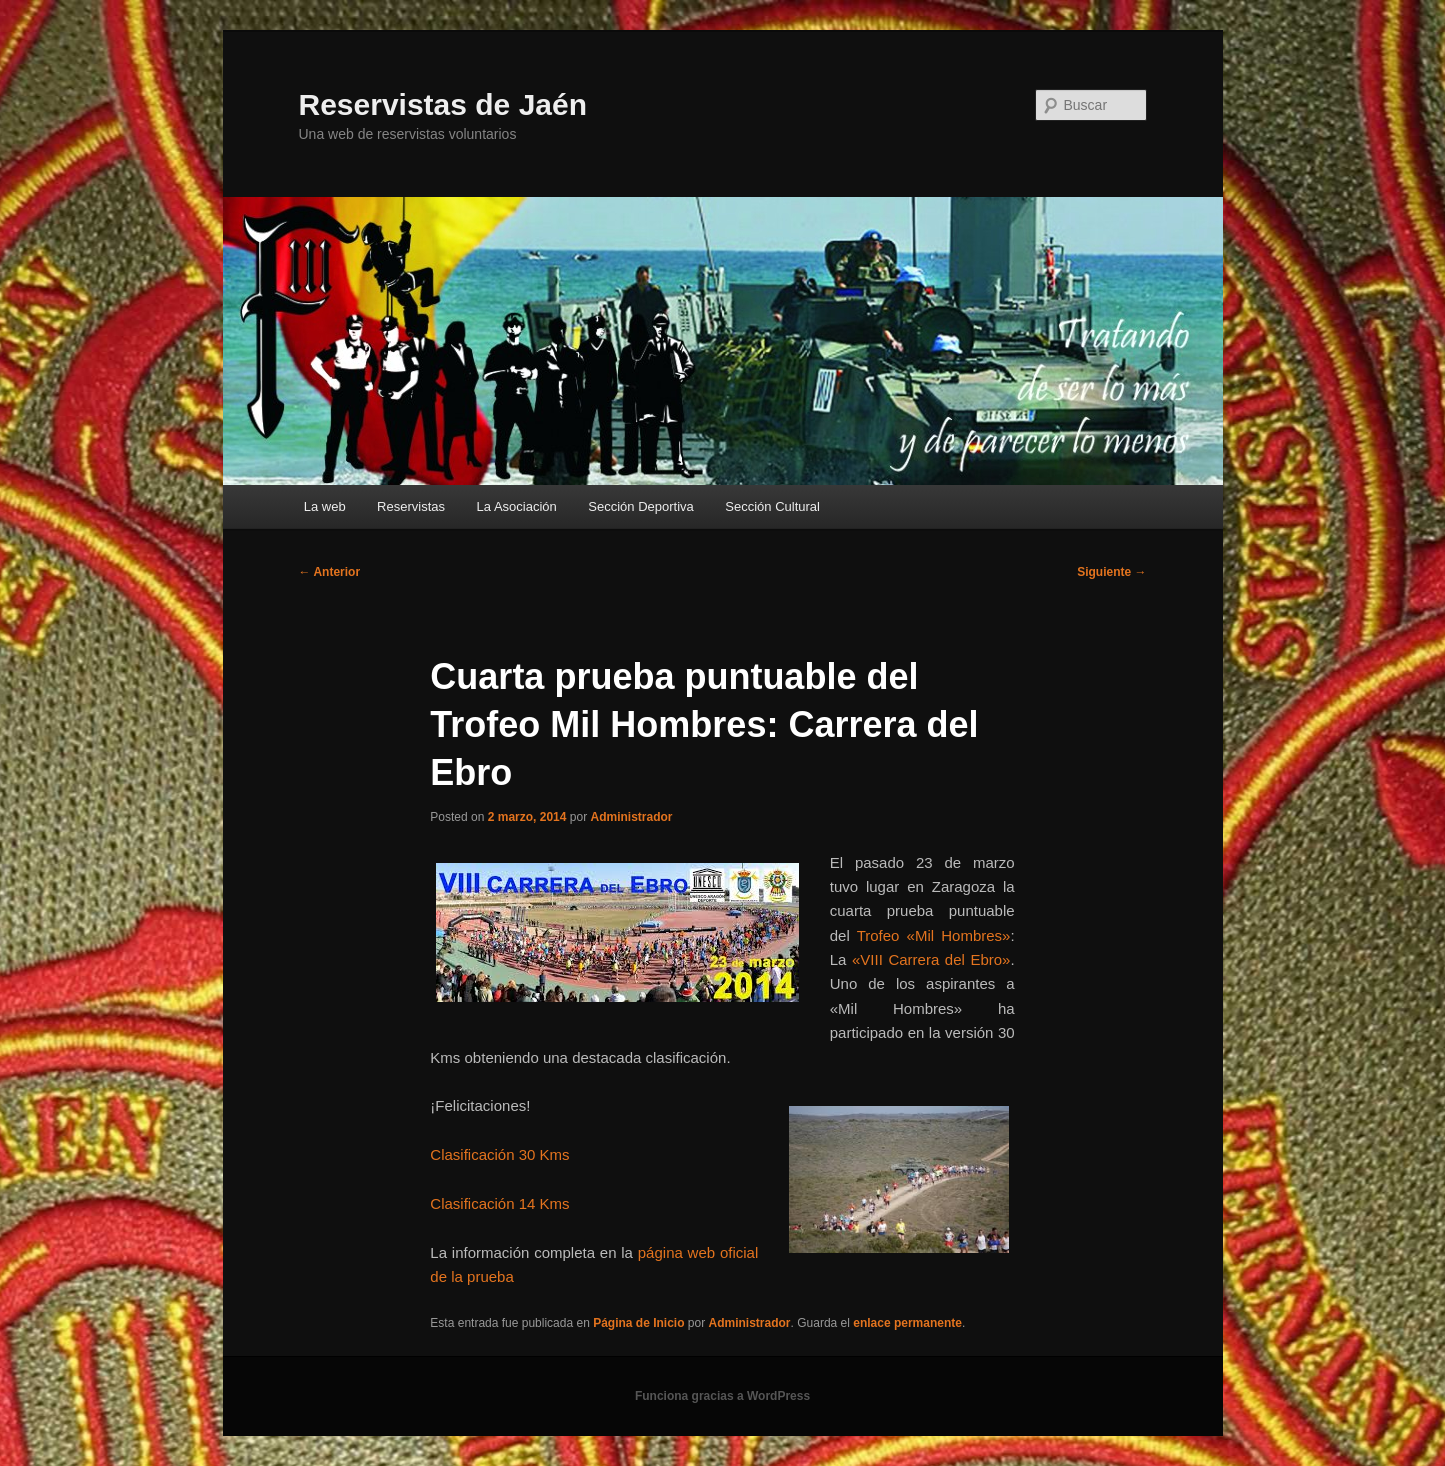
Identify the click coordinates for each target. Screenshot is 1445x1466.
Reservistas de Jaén (443, 104)
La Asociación (517, 506)
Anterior (330, 572)
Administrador (631, 817)
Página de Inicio (638, 1323)
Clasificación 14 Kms (499, 1203)
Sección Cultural (772, 506)
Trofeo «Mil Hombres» (934, 935)
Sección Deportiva (641, 506)
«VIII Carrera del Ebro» (931, 959)
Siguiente (1111, 572)
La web (325, 506)
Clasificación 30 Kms (499, 1154)
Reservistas (411, 506)
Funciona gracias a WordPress (722, 1396)
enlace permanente (907, 1323)
